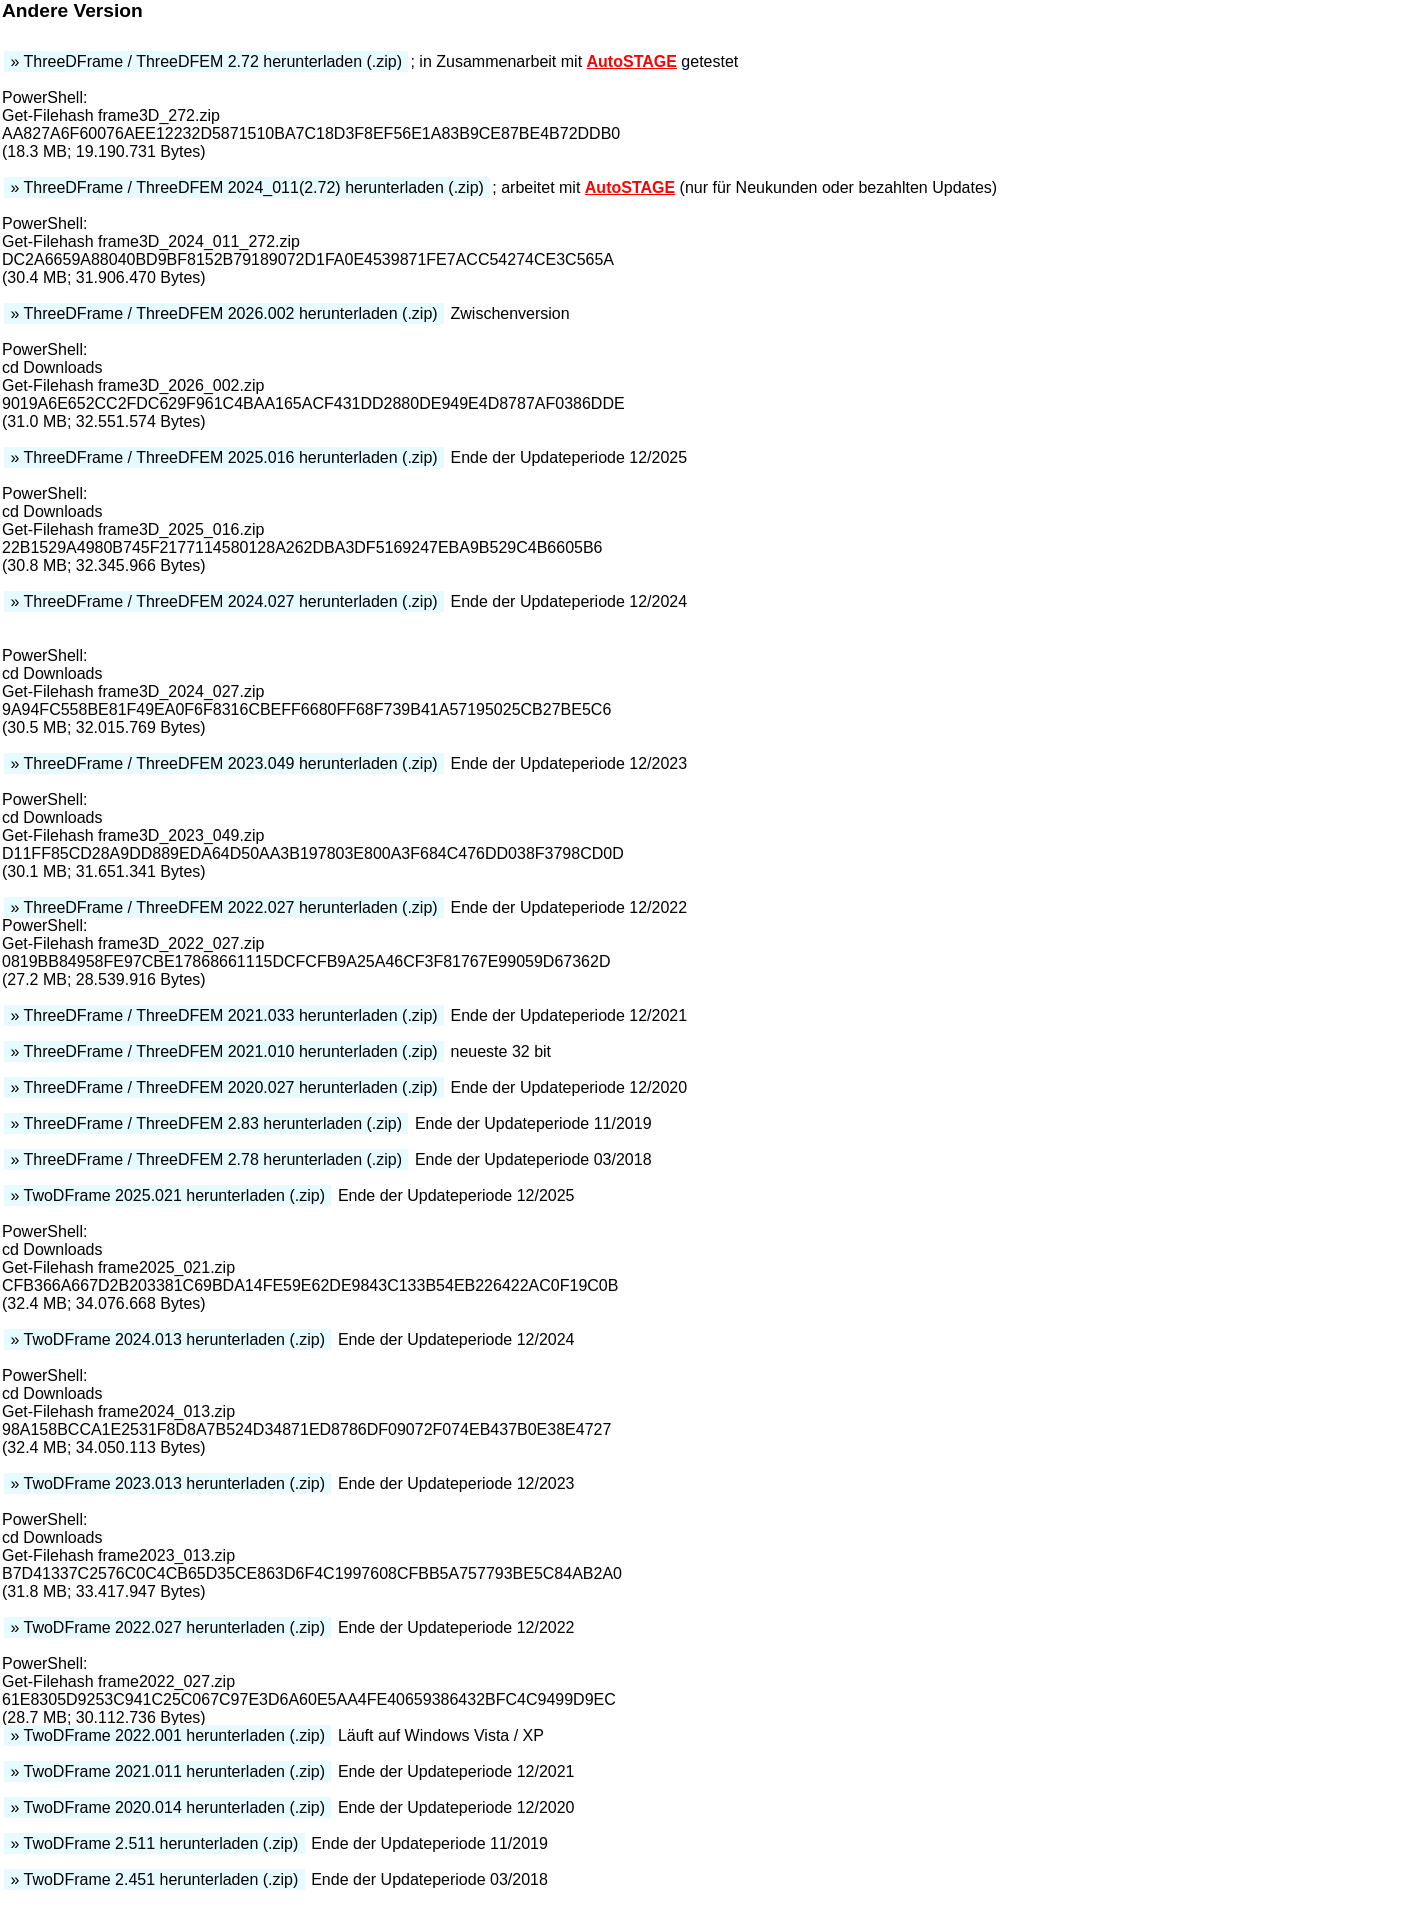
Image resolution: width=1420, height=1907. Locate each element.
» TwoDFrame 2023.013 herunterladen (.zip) (167, 1483)
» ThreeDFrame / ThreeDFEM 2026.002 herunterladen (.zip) (224, 313)
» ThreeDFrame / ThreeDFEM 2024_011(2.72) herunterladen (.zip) (247, 187)
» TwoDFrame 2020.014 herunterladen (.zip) (167, 1807)
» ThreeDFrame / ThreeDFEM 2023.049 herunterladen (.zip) (224, 763)
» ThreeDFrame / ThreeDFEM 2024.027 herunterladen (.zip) (224, 601)
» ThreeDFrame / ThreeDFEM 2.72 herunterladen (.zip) (206, 61)
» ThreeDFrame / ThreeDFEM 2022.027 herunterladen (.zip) (224, 907)
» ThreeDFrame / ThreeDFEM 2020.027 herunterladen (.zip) (224, 1087)
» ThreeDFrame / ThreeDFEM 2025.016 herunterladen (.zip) (224, 457)
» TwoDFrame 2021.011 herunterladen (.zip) (167, 1771)
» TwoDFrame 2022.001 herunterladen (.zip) (167, 1735)
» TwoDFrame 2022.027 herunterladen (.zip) (167, 1627)
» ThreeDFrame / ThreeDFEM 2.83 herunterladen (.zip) (206, 1123)
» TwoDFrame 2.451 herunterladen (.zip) (154, 1879)
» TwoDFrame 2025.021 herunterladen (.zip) (167, 1195)
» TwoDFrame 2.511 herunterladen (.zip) (154, 1843)
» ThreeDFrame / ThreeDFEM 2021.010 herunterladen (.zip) (224, 1051)
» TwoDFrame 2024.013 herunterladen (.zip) (167, 1339)
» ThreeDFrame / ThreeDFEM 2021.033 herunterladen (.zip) (224, 1015)
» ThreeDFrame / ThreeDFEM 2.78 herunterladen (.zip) (206, 1159)
